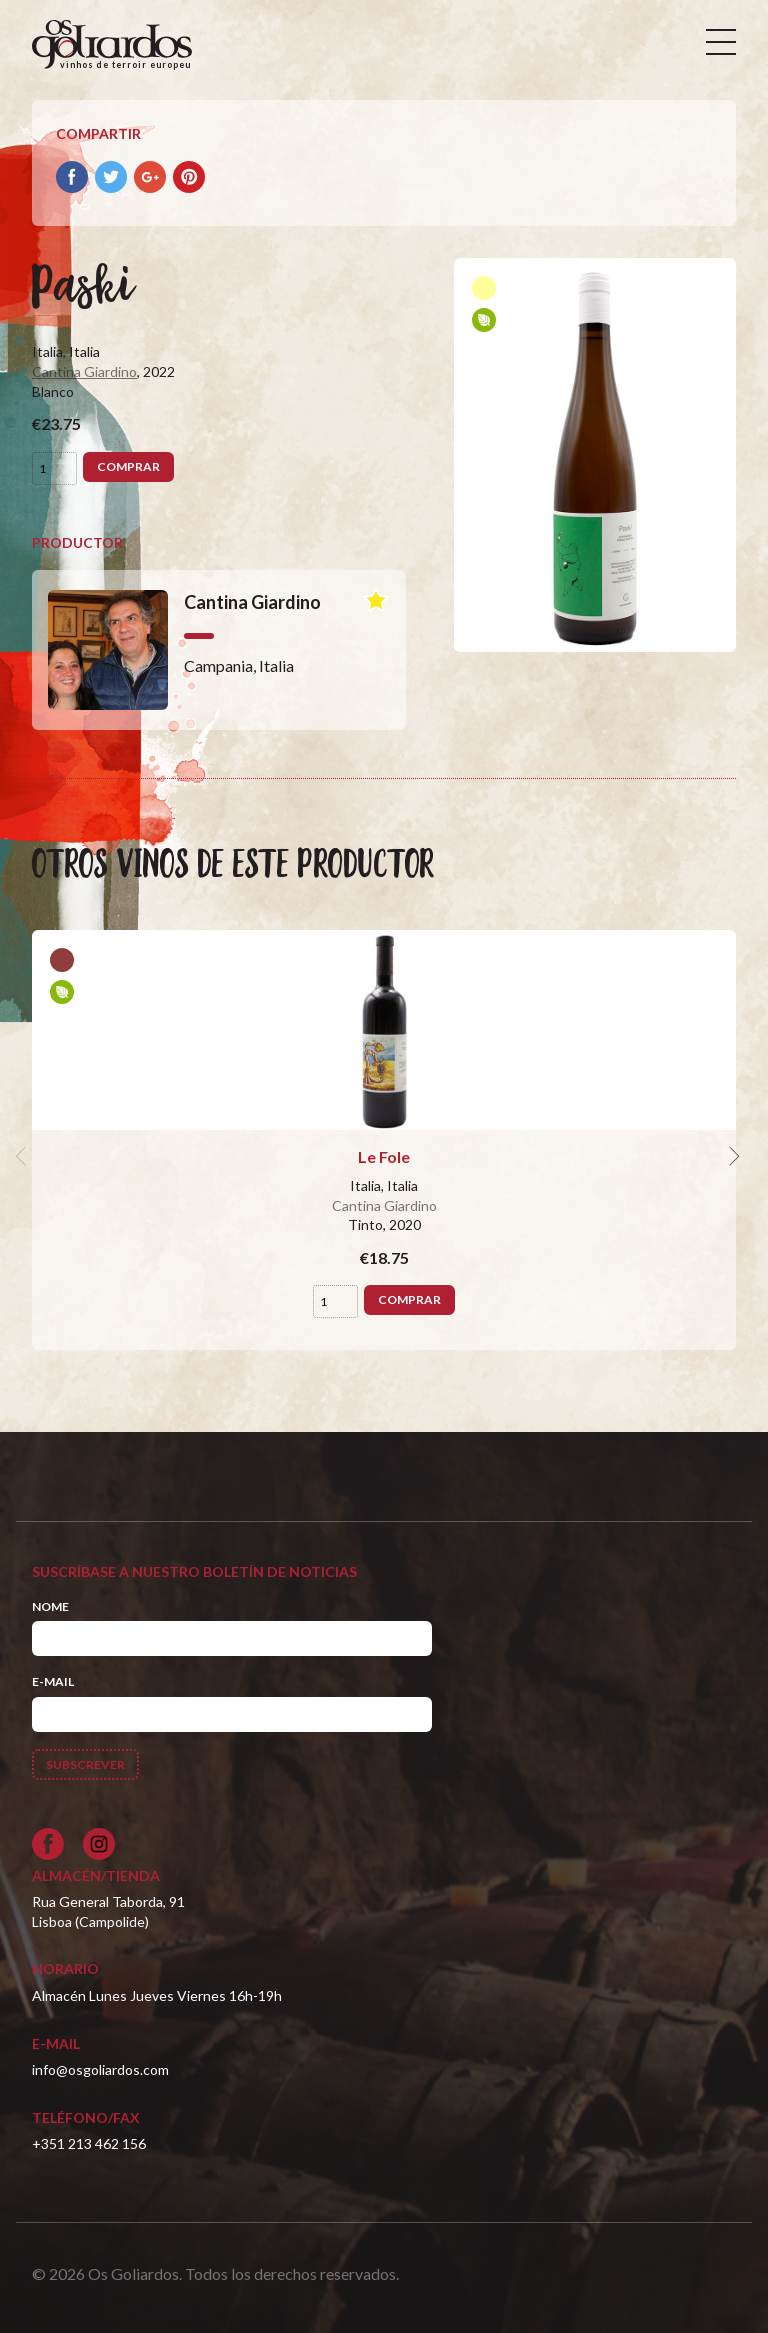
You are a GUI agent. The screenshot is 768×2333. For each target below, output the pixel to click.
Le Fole (384, 1156)
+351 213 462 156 (89, 2143)
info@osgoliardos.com (100, 2069)
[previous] (24, 1157)
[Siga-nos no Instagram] (99, 1844)
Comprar (128, 466)
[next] (732, 1157)
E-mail (53, 1681)
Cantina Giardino (84, 371)
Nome (50, 1606)
